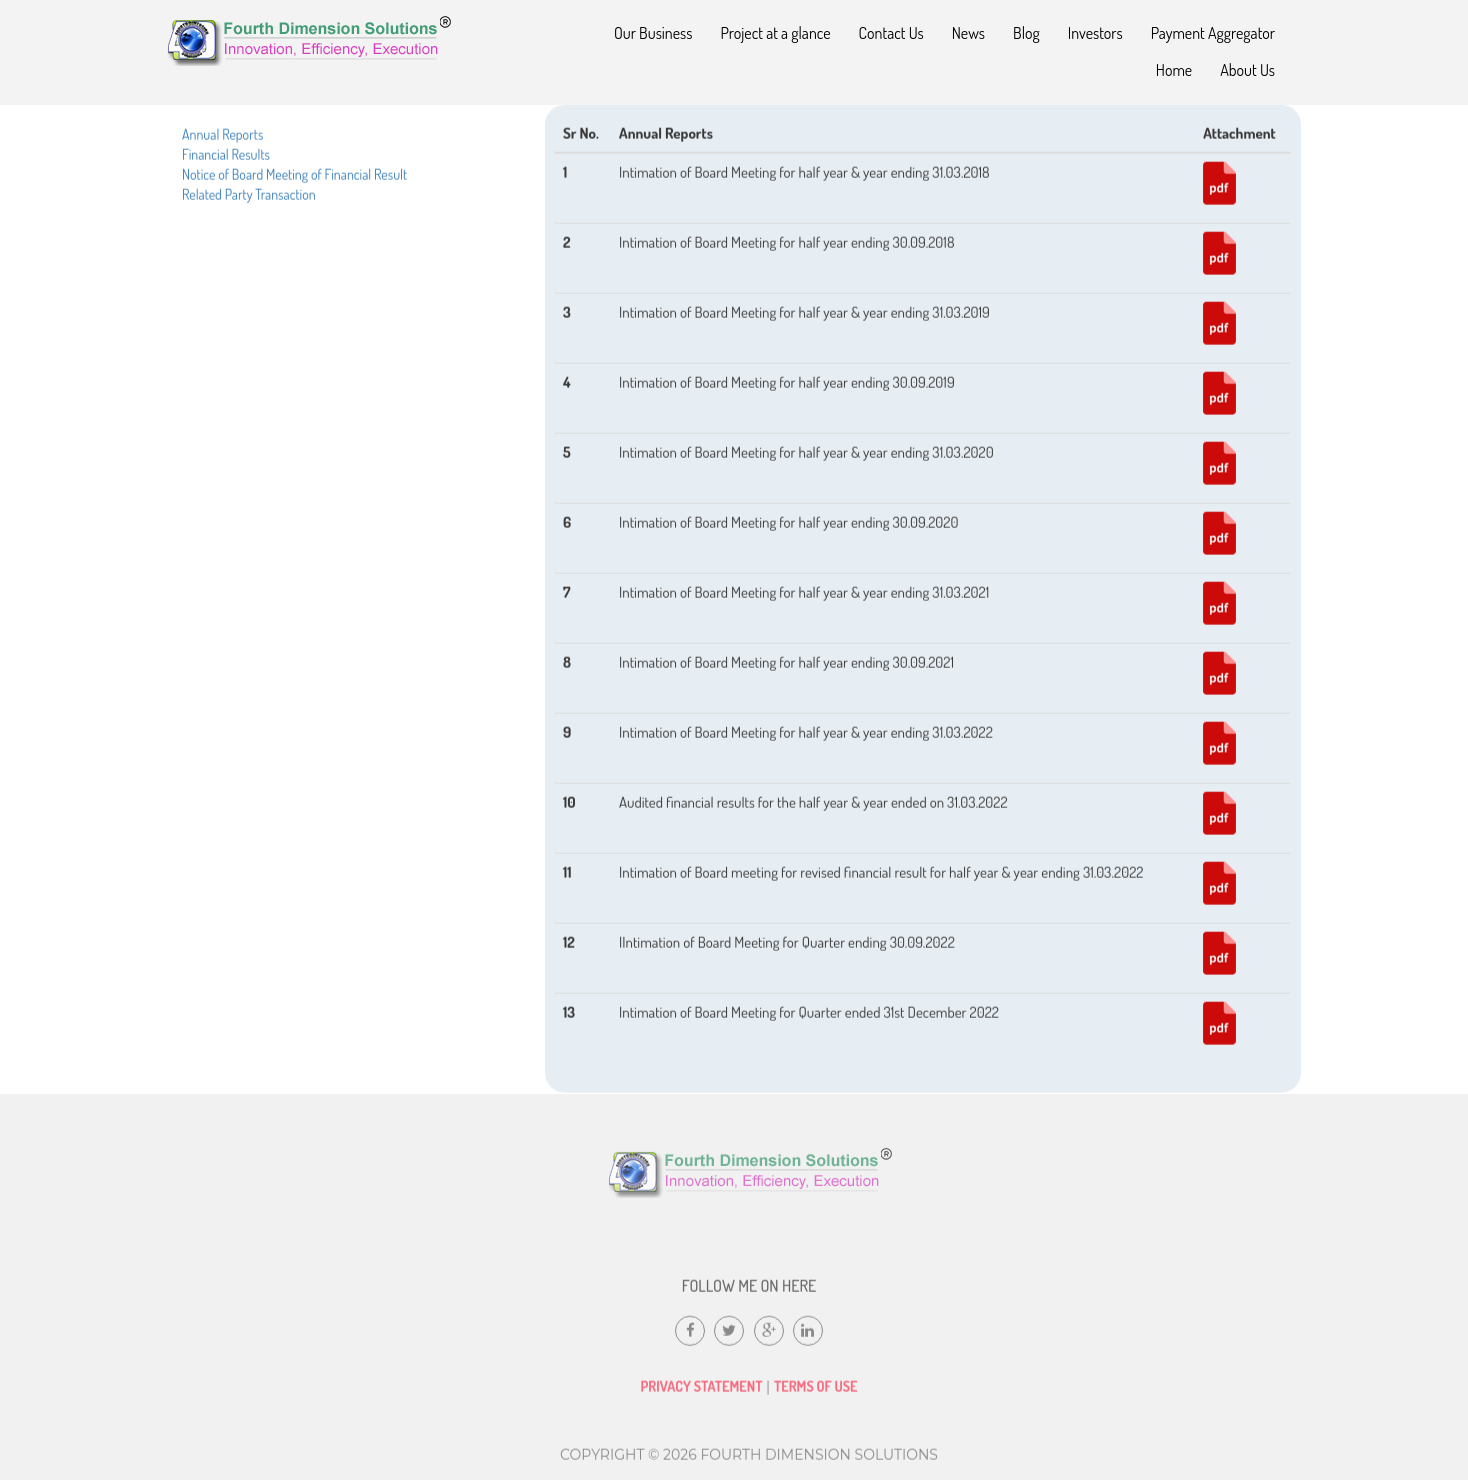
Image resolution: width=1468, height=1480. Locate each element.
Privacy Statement (701, 1395)
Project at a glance (776, 33)
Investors (1095, 33)
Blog (1026, 33)
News (968, 33)
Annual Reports (222, 169)
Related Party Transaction (249, 229)
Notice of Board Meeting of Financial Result (294, 209)
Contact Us (891, 33)
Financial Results (226, 189)
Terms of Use (816, 1395)
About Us (1247, 70)
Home (1174, 70)
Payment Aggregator (1213, 33)
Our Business (653, 33)
